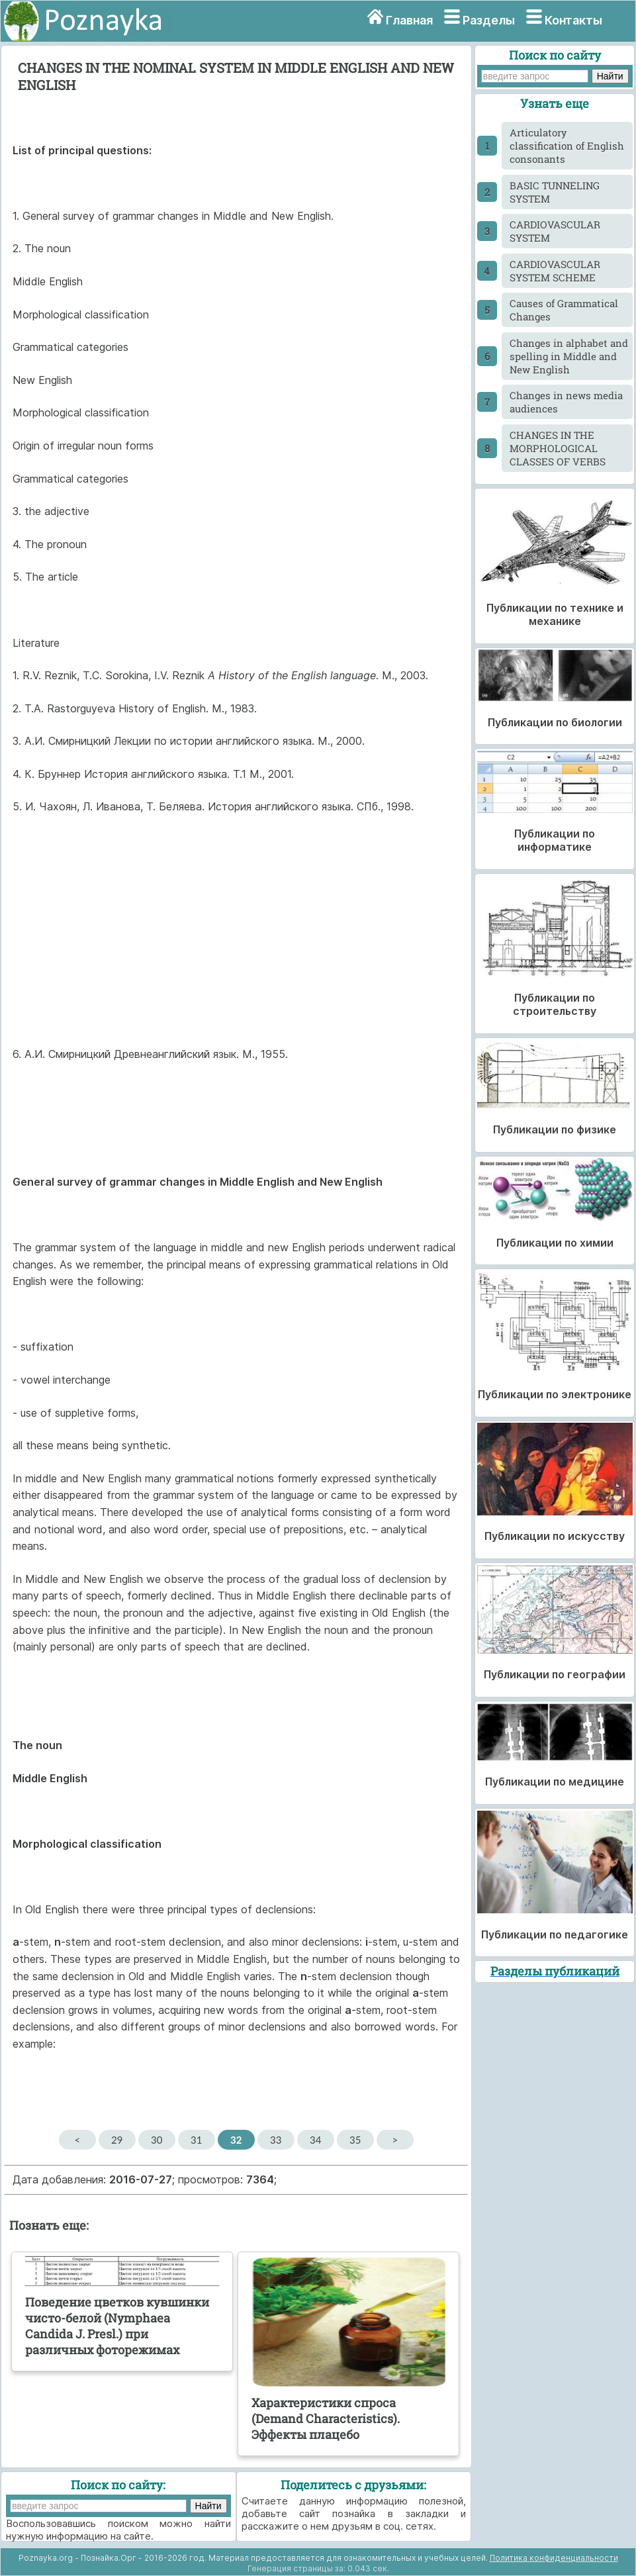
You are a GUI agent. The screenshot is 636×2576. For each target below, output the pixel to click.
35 (355, 2140)
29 (116, 2140)
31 (196, 2140)
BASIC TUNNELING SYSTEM (555, 192)
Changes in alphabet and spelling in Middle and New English (569, 356)
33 (275, 2140)
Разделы (489, 20)
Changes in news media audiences (566, 402)
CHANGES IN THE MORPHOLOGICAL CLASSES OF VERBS (558, 448)
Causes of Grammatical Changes (564, 310)
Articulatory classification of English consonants (567, 146)
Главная (409, 20)
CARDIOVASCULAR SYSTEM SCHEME (555, 271)
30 (156, 2140)
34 (315, 2140)
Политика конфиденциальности (554, 2558)
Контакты (573, 20)
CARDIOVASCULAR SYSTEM (555, 231)
